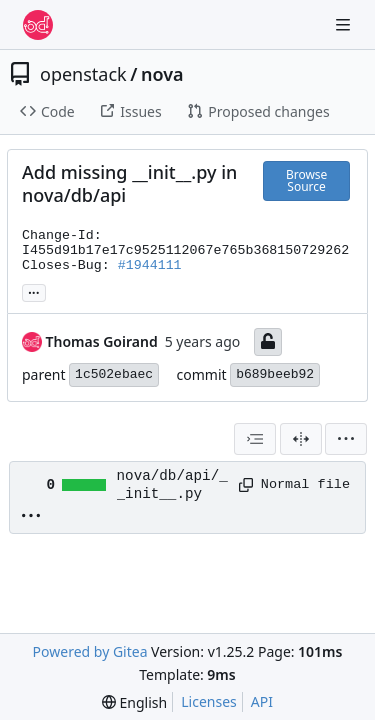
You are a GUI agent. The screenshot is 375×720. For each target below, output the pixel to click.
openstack (83, 74)
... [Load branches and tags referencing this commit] (34, 291)
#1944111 (150, 265)
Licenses (209, 701)
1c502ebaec (114, 374)
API (262, 701)
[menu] (346, 439)
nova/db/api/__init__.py (172, 485)
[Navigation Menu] (345, 24)
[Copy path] (243, 485)
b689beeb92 (275, 374)
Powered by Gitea (90, 651)
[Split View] (301, 439)
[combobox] (255, 439)
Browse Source (306, 180)
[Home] (38, 25)
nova (162, 74)
